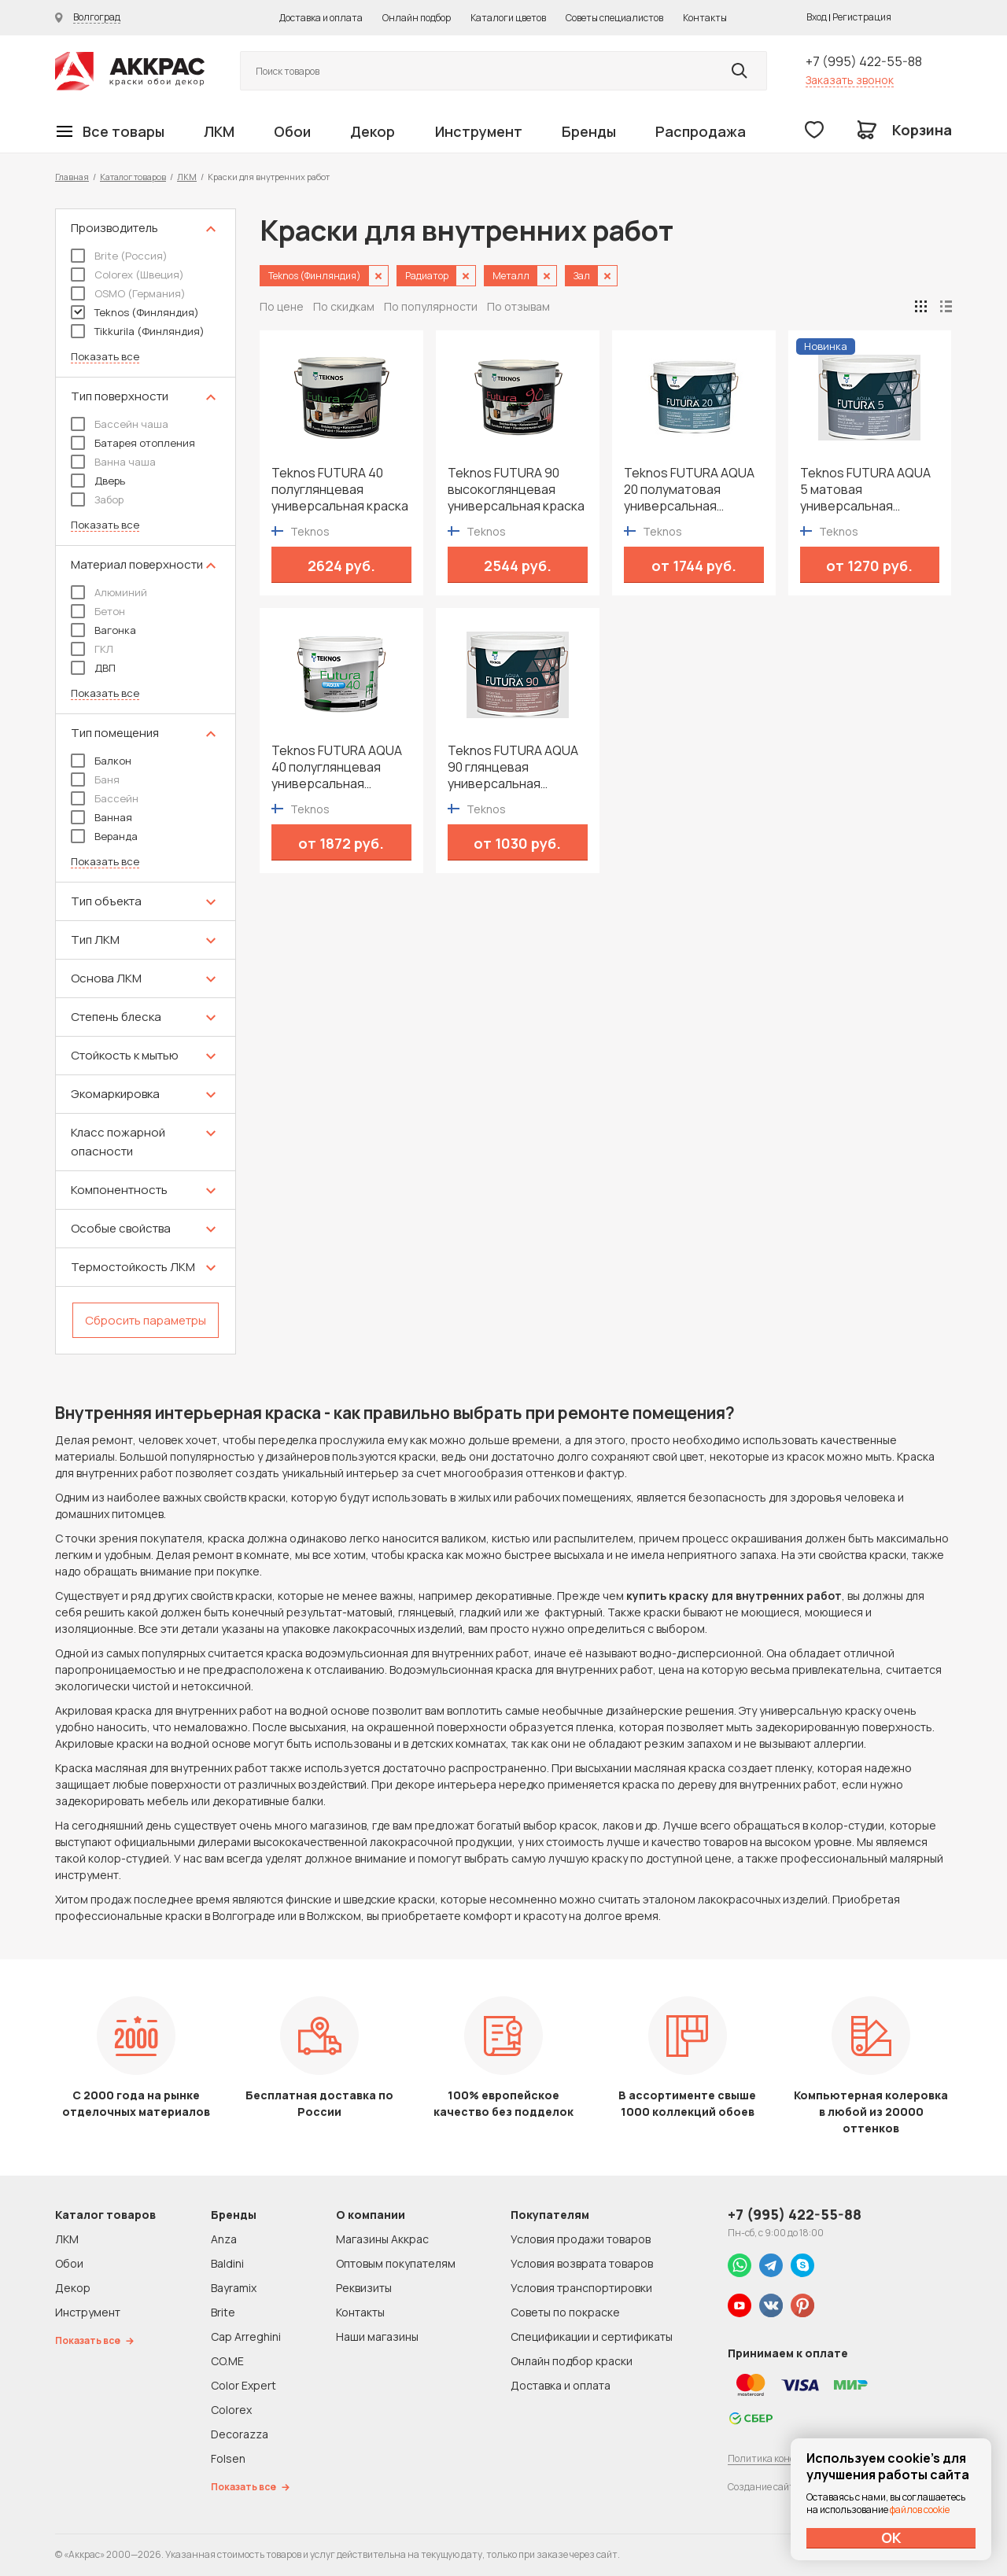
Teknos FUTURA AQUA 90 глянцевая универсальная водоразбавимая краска (513, 767)
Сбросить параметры (145, 1320)
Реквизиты (364, 2287)
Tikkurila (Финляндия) (138, 331)
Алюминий (109, 592)
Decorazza (239, 2434)
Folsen (228, 2458)
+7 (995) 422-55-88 (864, 61)
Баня (95, 779)
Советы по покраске (565, 2312)
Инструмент (478, 131)
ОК (891, 2537)
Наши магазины (377, 2336)
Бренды (589, 131)
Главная (72, 176)
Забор (97, 499)
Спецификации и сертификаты (592, 2336)
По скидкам (343, 306)
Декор (372, 131)
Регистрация (861, 17)
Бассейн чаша (119, 424)
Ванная (101, 817)
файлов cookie (920, 2509)
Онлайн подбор (416, 17)
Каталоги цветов (508, 17)
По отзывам (518, 306)
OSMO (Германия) (128, 293)
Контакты (705, 17)
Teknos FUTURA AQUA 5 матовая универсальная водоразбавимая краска (865, 489)
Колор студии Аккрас (130, 71)
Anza (224, 2238)
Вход (816, 17)
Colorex (231, 2409)
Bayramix (233, 2287)
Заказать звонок (850, 79)
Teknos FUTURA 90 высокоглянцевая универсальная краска (516, 489)
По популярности (431, 306)
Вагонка (103, 630)
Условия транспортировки (581, 2287)
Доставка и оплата (321, 17)
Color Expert (243, 2385)
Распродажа (700, 131)
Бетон (98, 611)
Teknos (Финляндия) (135, 312)
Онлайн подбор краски (572, 2360)
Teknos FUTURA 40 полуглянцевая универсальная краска (339, 489)
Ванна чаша (113, 462)
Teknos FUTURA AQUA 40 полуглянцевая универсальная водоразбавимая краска (336, 767)
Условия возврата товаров (582, 2263)
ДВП (93, 668)
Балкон (101, 761)
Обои (292, 131)
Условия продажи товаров (581, 2238)
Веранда (104, 836)
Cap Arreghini (246, 2336)
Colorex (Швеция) (127, 274)
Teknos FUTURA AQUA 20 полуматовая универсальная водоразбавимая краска (689, 489)
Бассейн (104, 798)
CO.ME (227, 2360)
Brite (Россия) (119, 256)
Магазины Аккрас (382, 2238)
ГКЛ (92, 649)
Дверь (98, 481)
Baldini (227, 2263)
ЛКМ (219, 131)
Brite (223, 2312)
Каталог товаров (133, 176)
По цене (282, 306)
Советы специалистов (614, 17)
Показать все (105, 356)
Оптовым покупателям (396, 2263)
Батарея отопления (133, 443)
